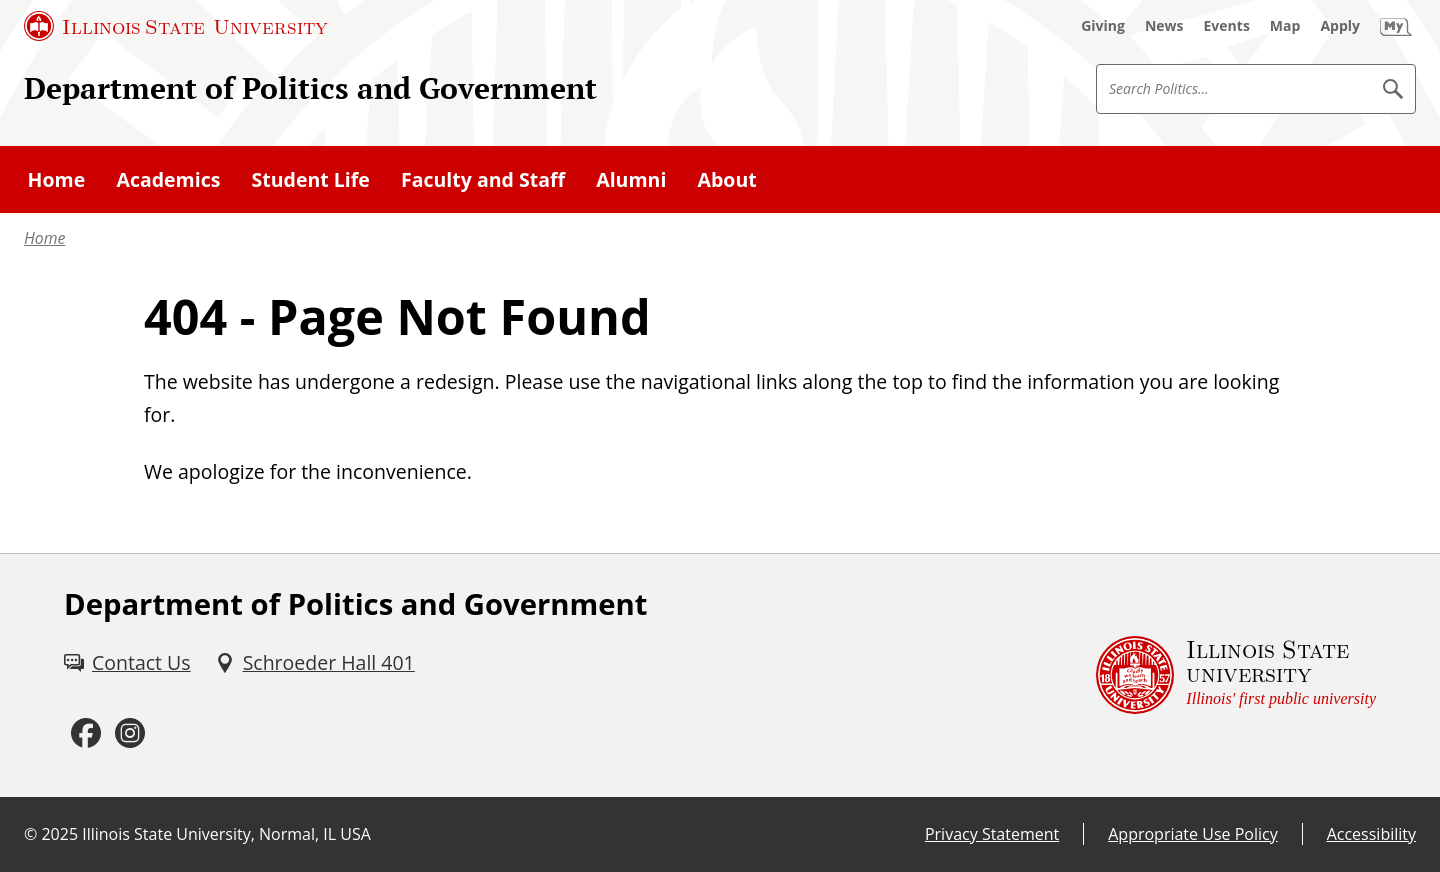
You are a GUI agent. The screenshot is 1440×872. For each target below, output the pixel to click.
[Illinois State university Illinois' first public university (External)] (1236, 675)
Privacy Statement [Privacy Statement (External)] (992, 834)
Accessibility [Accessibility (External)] (1371, 834)
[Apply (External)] (1340, 26)
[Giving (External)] (1103, 26)
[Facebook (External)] (86, 733)
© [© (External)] (30, 834)
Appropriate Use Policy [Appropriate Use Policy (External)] (1192, 834)
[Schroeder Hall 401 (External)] (315, 662)
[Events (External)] (1227, 26)
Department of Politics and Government (310, 88)
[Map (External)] (1285, 26)
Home (44, 238)
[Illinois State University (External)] (176, 26)
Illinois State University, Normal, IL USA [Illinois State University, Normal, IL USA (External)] (226, 834)
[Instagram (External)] (130, 733)
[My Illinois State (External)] (1396, 26)
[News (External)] (1164, 26)
